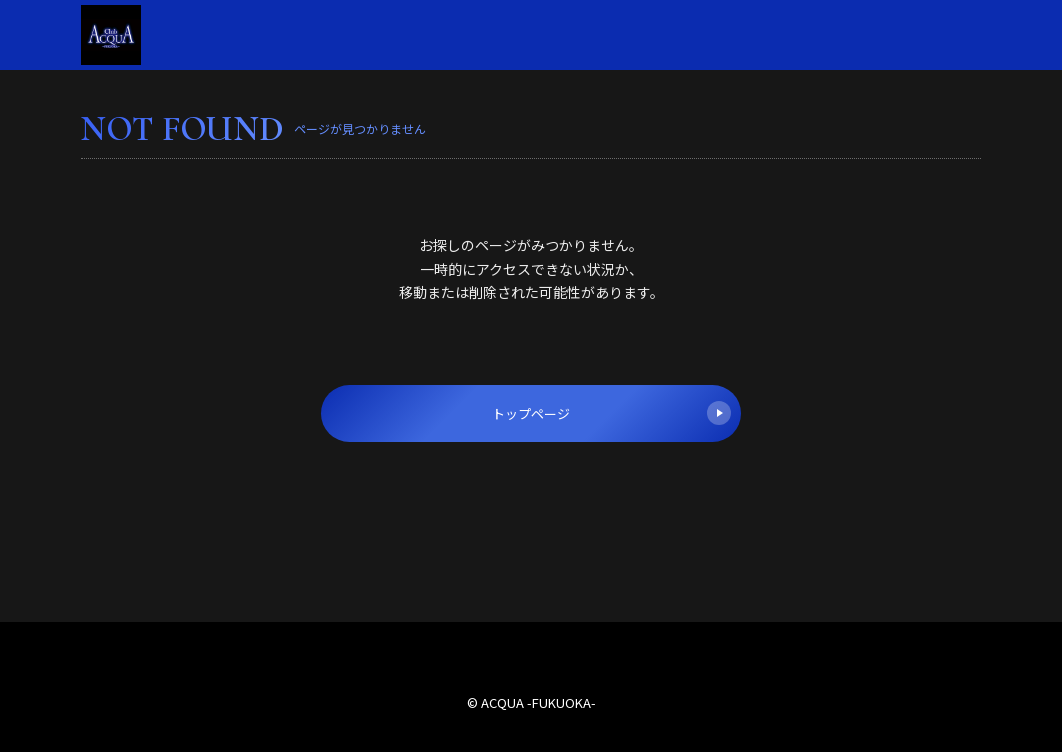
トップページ (611, 413)
